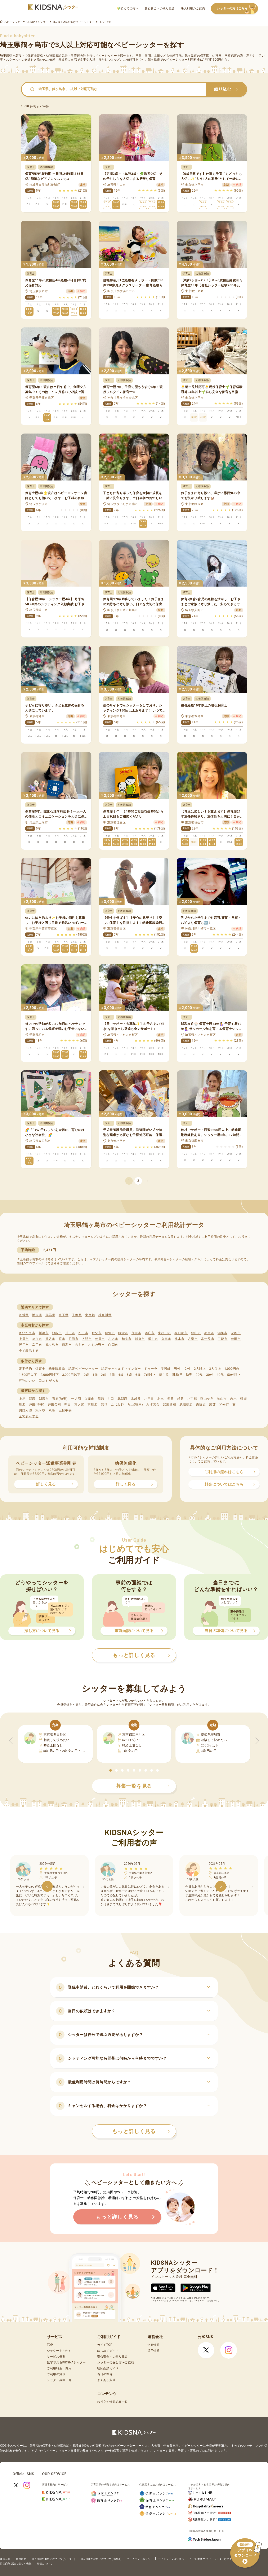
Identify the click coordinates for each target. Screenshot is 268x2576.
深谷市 (236, 1333)
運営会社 (5, 2559)
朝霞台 (44, 1399)
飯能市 (123, 1333)
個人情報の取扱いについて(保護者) (100, 2559)
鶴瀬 (243, 1399)
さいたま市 (27, 1333)
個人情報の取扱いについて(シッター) (53, 2559)
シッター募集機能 (161, 1704)
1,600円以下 (28, 1375)
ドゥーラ (150, 1369)
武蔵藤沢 (186, 1404)
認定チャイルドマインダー (121, 1369)
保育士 (40, 1369)
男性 (177, 1369)
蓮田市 (236, 1339)
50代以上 (234, 1375)
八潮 (52, 1410)
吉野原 (201, 1404)
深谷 (104, 1404)
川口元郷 (25, 1410)
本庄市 (150, 1333)
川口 (110, 1399)
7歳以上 (150, 1375)
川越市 (44, 1333)
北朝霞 (122, 1399)
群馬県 (50, 1315)
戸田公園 (54, 1404)
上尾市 (24, 1339)
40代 (220, 1375)
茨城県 (24, 1315)
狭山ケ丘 (207, 1399)
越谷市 (50, 1339)
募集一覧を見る (143, 1786)
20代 (199, 1375)
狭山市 (196, 1333)
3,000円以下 (71, 1375)
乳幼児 (177, 1375)
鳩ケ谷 (40, 1410)
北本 (160, 1399)
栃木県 (37, 1315)
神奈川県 (105, 1315)
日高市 (67, 1345)
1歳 (95, 1375)
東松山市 (164, 1333)
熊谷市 (57, 1333)
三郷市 (222, 1339)
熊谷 (170, 1399)
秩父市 (97, 1333)
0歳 (86, 1375)
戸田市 (73, 1339)
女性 (187, 1369)
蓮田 (67, 1404)
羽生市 (209, 1333)
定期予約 (25, 1369)
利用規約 (21, 2559)
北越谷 (135, 1399)
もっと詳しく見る (141, 2131)
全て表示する (29, 1351)
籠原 (101, 1399)
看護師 (166, 1369)
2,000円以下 (49, 1375)
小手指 (192, 1399)
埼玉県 (63, 1315)
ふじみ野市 (96, 1345)
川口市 (70, 1333)
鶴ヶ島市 (52, 1345)
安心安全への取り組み (159, 8)
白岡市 (113, 1345)
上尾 (22, 1399)
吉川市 (80, 1345)
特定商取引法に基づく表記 (15, 2563)
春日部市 (181, 1333)
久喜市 (166, 1339)
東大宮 (79, 1404)
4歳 (121, 1375)
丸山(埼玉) (135, 1404)
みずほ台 (153, 1404)
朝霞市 (100, 1339)
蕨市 (62, 1339)
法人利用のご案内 (193, 8)
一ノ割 (76, 1399)
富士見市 (207, 1339)
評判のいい (27, 1381)
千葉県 (77, 1315)
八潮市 (193, 1339)
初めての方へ (128, 8)
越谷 (180, 1399)
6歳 (138, 1375)
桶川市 (153, 1339)
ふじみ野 (117, 1404)
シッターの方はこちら (237, 8)
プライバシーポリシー (140, 2559)
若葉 (212, 1404)
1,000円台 (231, 1369)
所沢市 (110, 1333)
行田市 (83, 1333)
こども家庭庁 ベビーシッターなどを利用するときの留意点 (223, 2559)
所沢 (22, 1404)
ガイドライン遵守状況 (171, 2559)
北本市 (179, 1339)
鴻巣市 (222, 1333)
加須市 (136, 1333)
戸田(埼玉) (37, 1404)
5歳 (129, 1375)
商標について (44, 2563)
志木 (233, 1399)
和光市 (126, 1339)
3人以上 (215, 1369)
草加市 (37, 1339)
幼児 (189, 1375)
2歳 (103, 1375)
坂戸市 (24, 1345)
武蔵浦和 (169, 1404)
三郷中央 (65, 1410)
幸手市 (37, 1345)
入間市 (87, 1339)
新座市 (140, 1339)
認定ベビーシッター (83, 1369)
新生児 (164, 1375)
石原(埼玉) (60, 1399)
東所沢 (92, 1404)
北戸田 (149, 1399)
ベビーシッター (106, 55)
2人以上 (200, 1369)
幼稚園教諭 (57, 1369)
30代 (209, 1375)
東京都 (90, 1315)
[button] (110, 1770)
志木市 (113, 1339)
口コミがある (48, 1381)
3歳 (112, 1375)
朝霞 (32, 1399)
